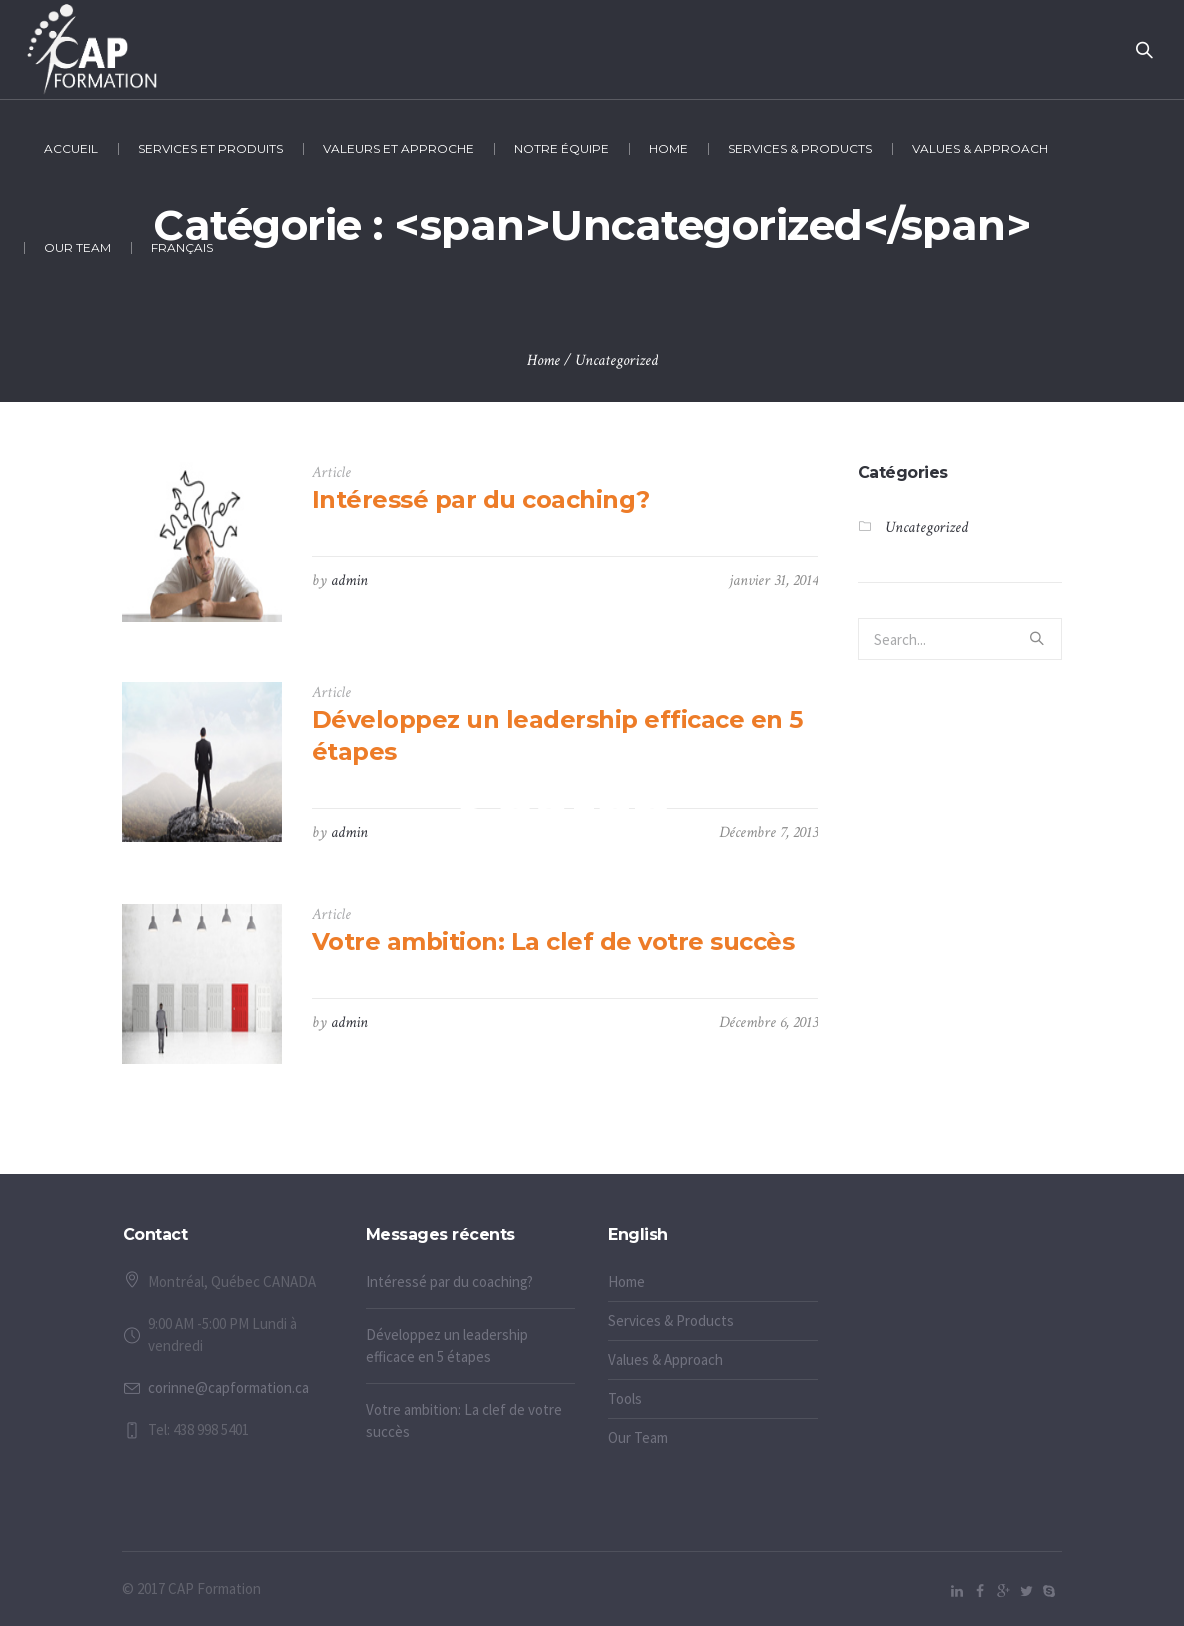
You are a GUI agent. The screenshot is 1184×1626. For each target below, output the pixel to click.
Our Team (638, 1437)
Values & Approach (665, 1359)
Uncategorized (616, 360)
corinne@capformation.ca (228, 1387)
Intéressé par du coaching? (481, 499)
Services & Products (671, 1320)
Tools (625, 1398)
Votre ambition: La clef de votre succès (553, 941)
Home (543, 360)
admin (349, 580)
